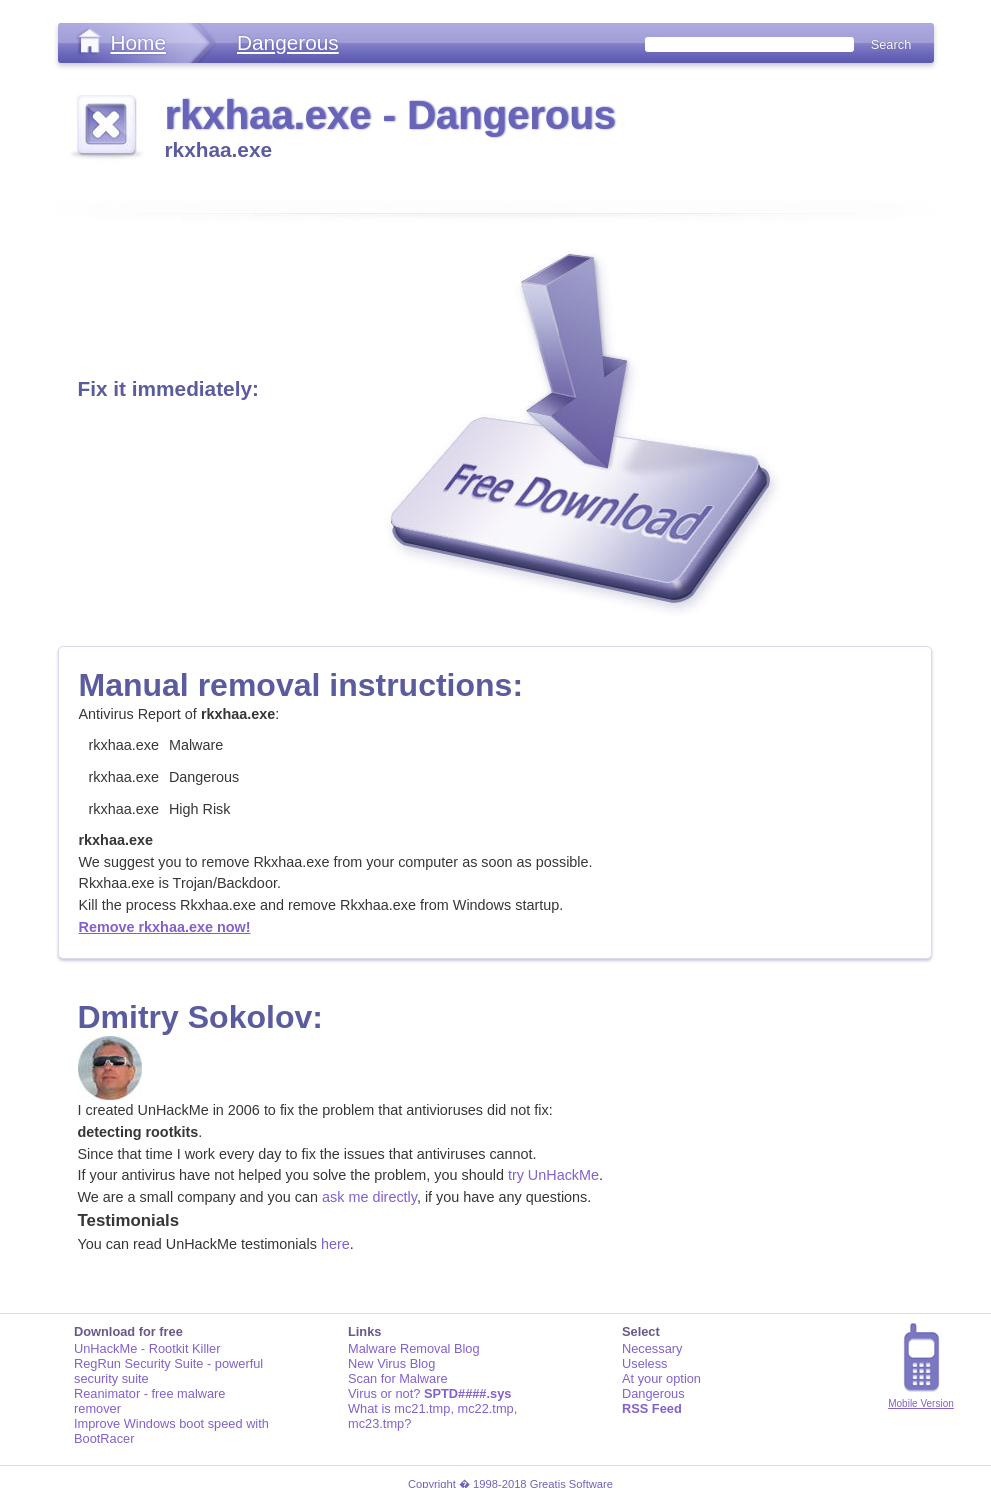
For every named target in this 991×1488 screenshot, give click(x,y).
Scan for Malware (398, 1378)
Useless (645, 1363)
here (335, 1244)
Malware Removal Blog (414, 1348)
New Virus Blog (391, 1363)
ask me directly (369, 1197)
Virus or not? (429, 1393)
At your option (661, 1378)
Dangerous (288, 42)
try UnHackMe (553, 1175)
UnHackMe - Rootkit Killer (147, 1348)
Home (138, 42)
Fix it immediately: (168, 388)
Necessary (652, 1348)
